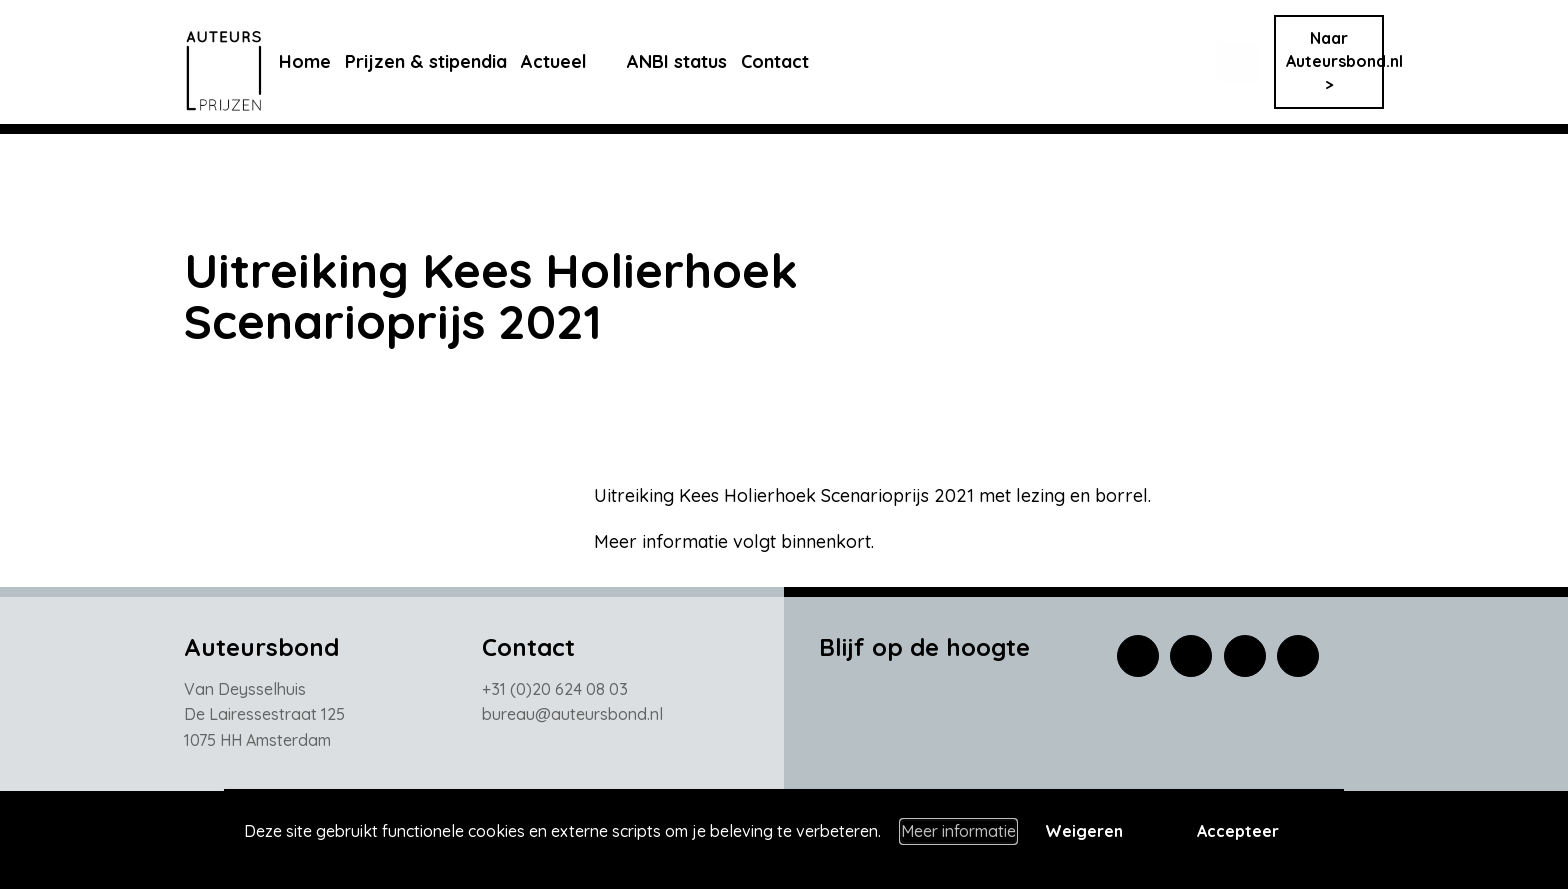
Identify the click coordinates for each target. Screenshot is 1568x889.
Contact (790, 61)
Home (320, 61)
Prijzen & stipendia (441, 61)
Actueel (569, 61)
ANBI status (692, 61)
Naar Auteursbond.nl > (1335, 61)
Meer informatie (958, 831)
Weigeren (1084, 831)
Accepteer (1238, 831)
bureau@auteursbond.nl (572, 714)
